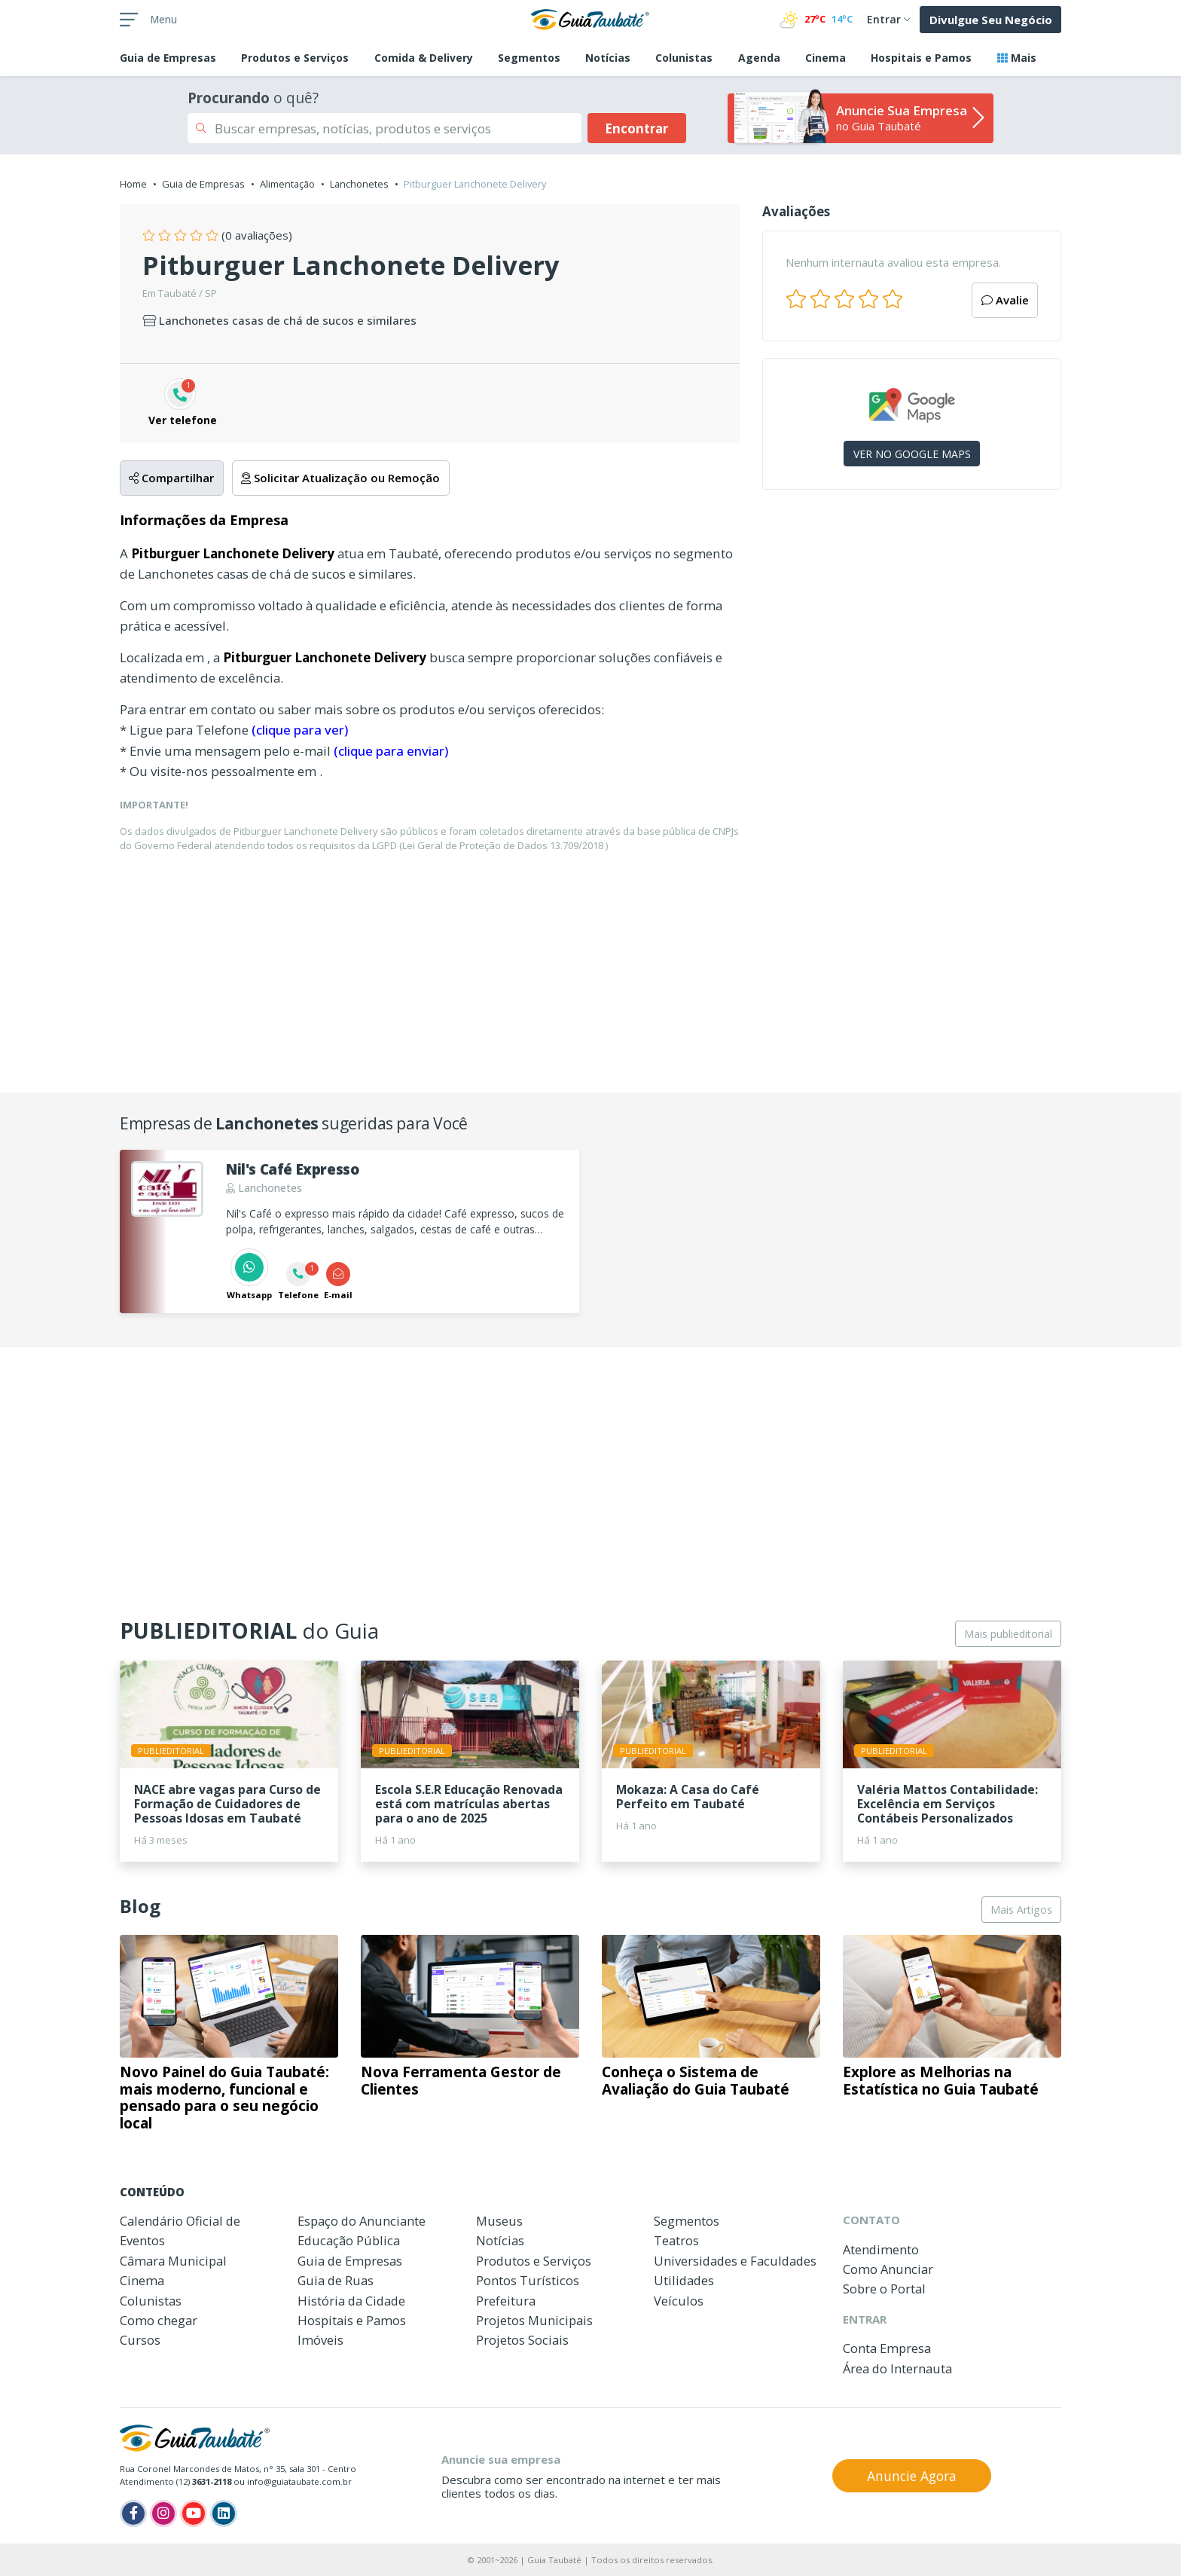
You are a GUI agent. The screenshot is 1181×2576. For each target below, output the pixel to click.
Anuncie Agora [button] (912, 2476)
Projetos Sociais (522, 2339)
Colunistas (684, 57)
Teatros (676, 2240)
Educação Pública (349, 2240)
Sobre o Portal (884, 2288)
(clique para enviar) (391, 750)
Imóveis (320, 2339)
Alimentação (287, 184)
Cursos (140, 2339)
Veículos (678, 2300)
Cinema (825, 57)
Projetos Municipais (534, 2320)
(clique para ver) (300, 729)
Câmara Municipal (173, 2260)
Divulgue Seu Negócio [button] (990, 19)
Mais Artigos (1021, 1909)
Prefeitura (506, 2300)
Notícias (607, 57)
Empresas (168, 57)
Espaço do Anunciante (362, 2220)
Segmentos (529, 57)
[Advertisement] (911, 631)
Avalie (1005, 299)
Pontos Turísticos (527, 2280)
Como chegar (158, 2320)
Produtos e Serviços (295, 57)
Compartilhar (171, 477)
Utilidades (684, 2280)
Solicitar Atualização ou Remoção (340, 477)
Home (133, 184)
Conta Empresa (887, 2348)
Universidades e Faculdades (735, 2260)
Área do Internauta (897, 2368)
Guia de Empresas (203, 184)
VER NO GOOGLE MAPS (912, 454)
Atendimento (881, 2249)
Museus (499, 2220)
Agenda (759, 57)
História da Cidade (351, 2300)
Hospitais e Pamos (921, 57)
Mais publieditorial (1008, 1634)
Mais (1016, 57)
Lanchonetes (359, 184)
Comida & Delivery (423, 57)
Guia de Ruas (336, 2280)
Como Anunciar (888, 2269)
